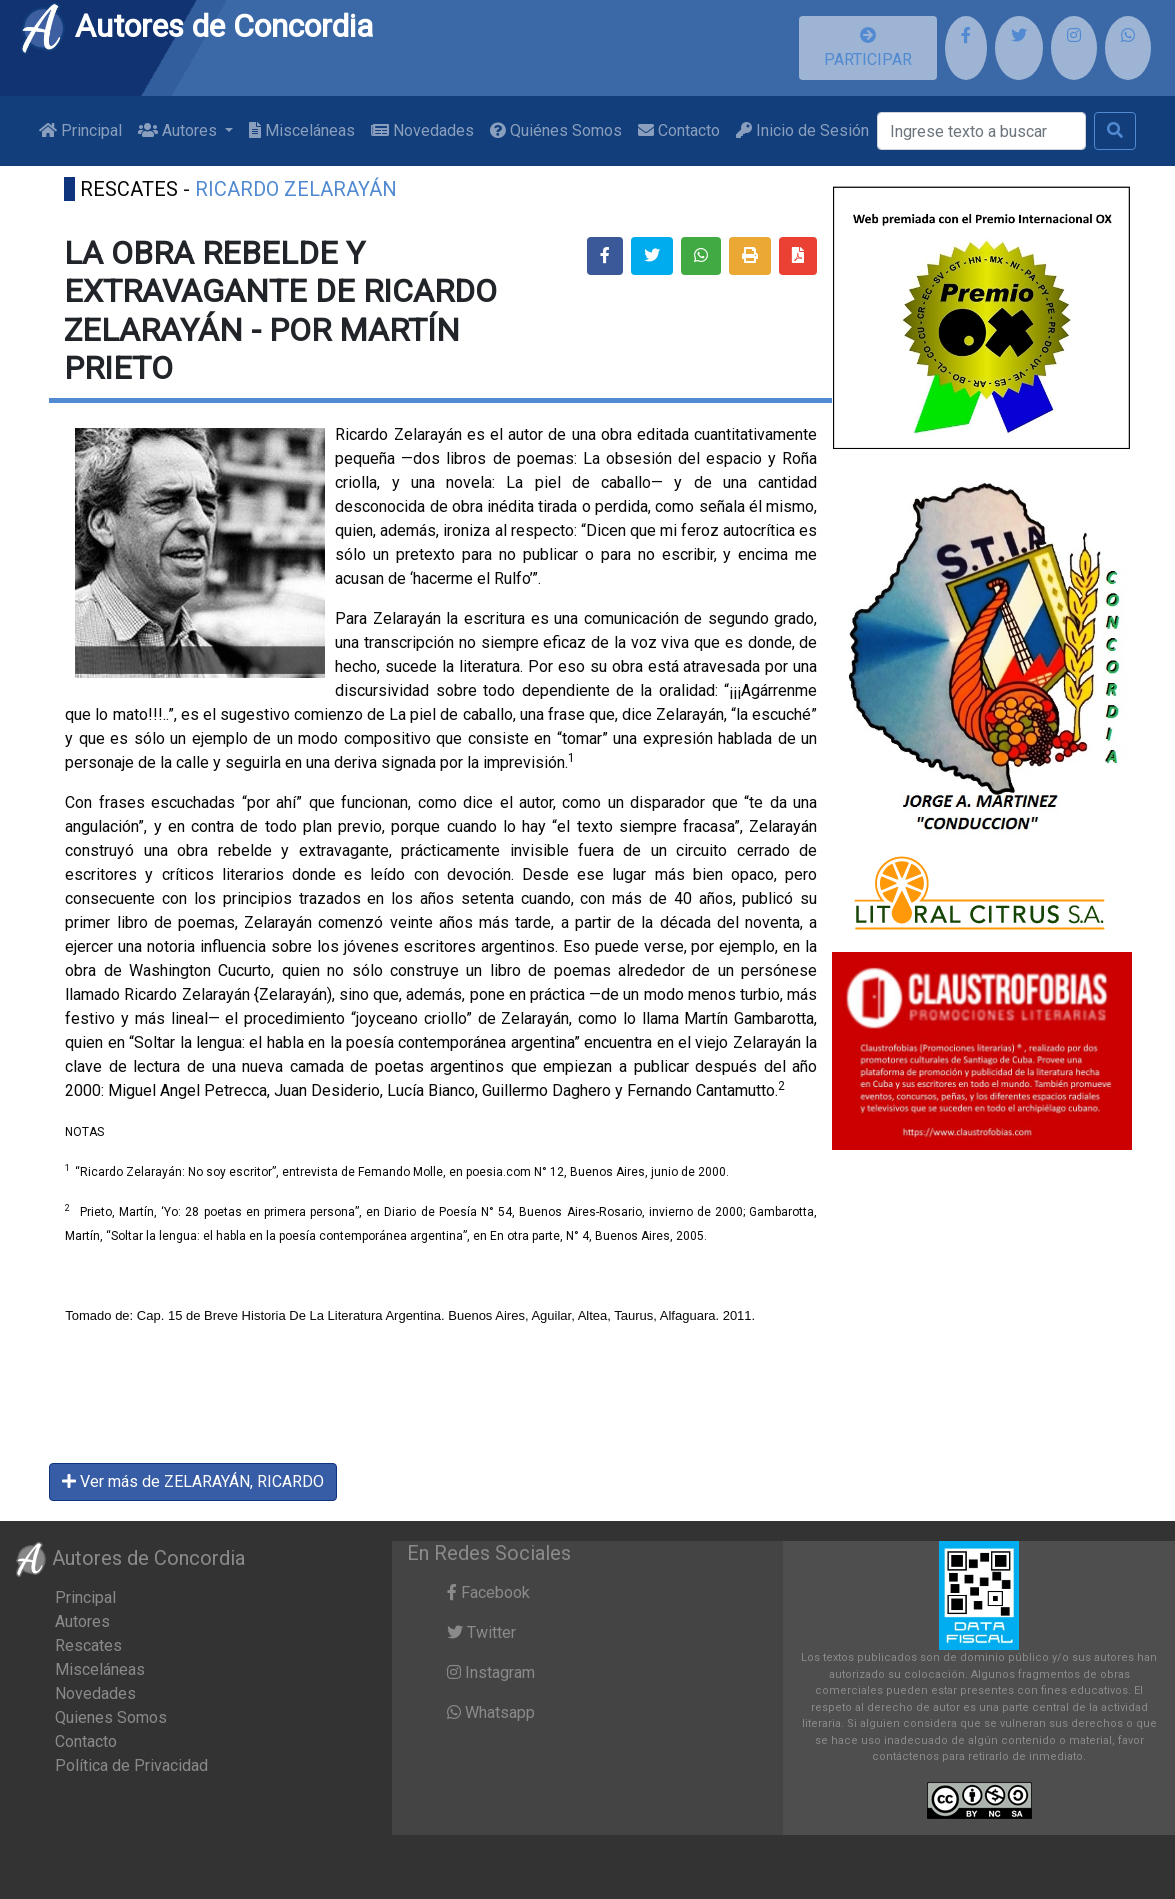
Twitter (481, 1632)
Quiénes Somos (556, 130)
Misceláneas (302, 130)
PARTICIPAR (868, 48)
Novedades (422, 130)
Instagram (491, 1672)
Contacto (679, 130)
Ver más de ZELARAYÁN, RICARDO (193, 1481)
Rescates (88, 1645)
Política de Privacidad (131, 1765)
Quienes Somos (111, 1717)
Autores (82, 1621)
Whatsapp (491, 1712)
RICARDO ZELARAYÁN (296, 189)
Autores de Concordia (196, 26)
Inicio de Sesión (802, 130)
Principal (80, 130)
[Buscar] (981, 131)
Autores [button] (179, 130)
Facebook (488, 1592)
